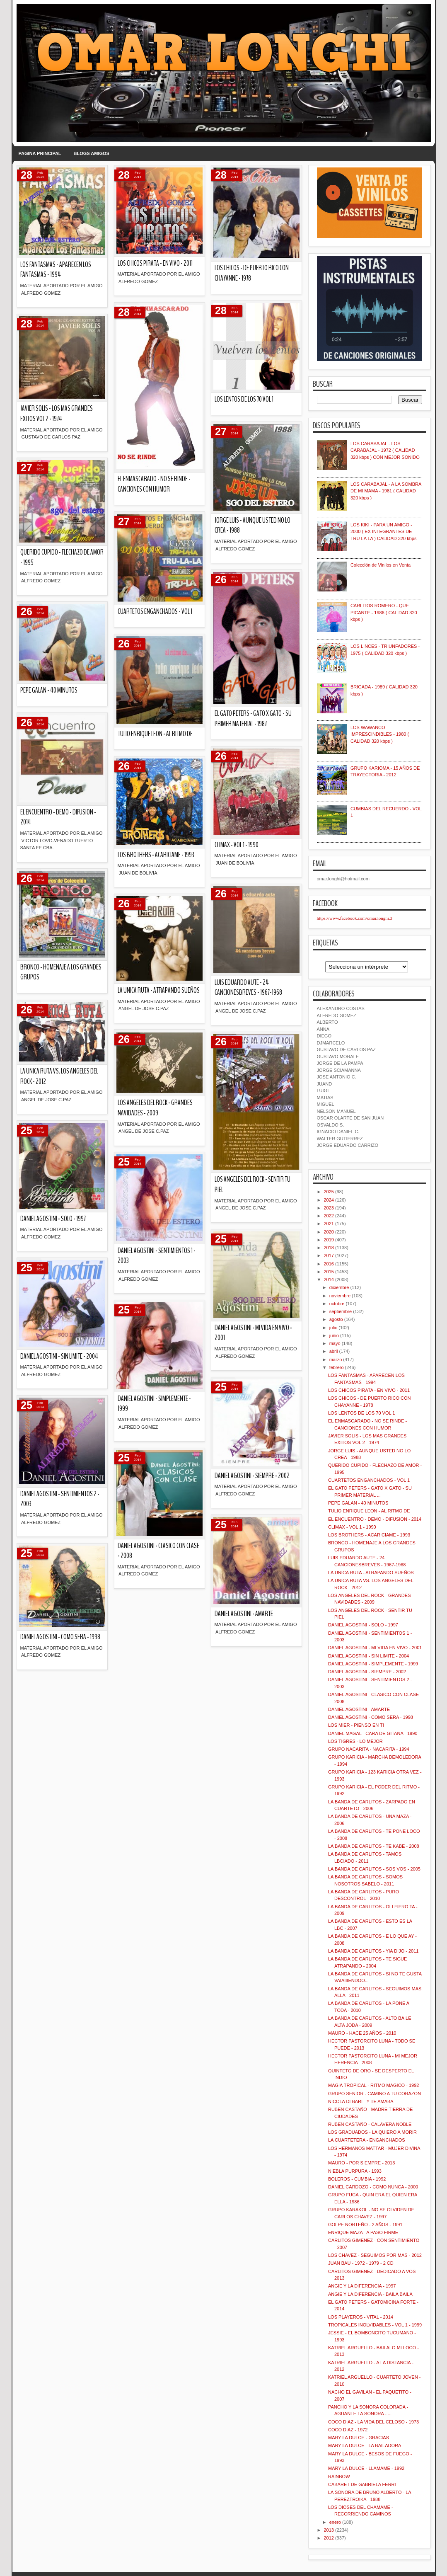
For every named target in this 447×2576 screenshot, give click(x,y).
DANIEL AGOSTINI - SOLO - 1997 (53, 1219)
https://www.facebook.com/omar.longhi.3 (355, 918)
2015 (329, 1271)
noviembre (339, 1295)
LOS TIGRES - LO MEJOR (355, 1741)
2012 (329, 2537)
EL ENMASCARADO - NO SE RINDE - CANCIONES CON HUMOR (154, 484)
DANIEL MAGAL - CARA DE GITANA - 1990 (372, 1733)
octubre (337, 1303)
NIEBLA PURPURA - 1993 (355, 2171)
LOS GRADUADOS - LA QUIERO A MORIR (372, 2132)
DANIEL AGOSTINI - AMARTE (244, 1614)
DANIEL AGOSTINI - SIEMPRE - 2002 (252, 1476)
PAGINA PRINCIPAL (40, 153)
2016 (329, 1263)
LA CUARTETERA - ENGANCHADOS (366, 2139)
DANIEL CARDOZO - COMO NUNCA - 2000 (373, 2186)
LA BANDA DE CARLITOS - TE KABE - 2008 (373, 1846)
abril (333, 1351)
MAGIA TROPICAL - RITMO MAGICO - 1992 (373, 2085)
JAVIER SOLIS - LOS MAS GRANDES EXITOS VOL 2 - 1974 (56, 414)
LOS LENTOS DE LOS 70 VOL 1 (244, 399)
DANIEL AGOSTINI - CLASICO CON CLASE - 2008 (158, 1551)
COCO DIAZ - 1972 (347, 2429)
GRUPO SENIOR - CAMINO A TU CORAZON (374, 2093)
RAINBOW (339, 2476)
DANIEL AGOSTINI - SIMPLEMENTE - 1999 (154, 1404)
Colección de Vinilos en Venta (380, 564)
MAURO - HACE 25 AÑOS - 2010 (362, 2033)
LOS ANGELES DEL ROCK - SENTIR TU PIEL (252, 1185)
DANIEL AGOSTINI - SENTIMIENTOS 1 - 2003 (157, 1256)
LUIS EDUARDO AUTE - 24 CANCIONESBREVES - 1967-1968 (248, 988)
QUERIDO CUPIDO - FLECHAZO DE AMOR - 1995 (62, 557)
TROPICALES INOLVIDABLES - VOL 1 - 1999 (375, 2324)
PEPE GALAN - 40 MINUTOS (48, 690)
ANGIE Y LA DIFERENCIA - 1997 (362, 2285)
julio (333, 1327)
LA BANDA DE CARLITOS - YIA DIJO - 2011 (373, 1950)
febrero (336, 1367)
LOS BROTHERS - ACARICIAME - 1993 (156, 855)
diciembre (339, 1287)
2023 (329, 1207)
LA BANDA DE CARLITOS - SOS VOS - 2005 (374, 1868)
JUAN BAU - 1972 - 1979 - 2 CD (361, 2263)
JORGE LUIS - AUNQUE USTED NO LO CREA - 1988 (252, 526)
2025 (329, 1191)
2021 (329, 1223)
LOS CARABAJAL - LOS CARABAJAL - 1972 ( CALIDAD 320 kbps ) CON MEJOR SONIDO (385, 450)
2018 (329, 1247)
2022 (329, 1215)
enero (335, 2522)
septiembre (340, 1311)
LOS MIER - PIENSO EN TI (356, 1725)
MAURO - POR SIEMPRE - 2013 (361, 2162)
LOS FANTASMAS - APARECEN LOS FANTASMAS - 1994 (55, 270)
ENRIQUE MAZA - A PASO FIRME (363, 2232)
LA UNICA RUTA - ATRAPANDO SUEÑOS (159, 990)
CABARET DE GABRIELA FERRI (362, 2484)
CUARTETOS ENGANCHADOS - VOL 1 (155, 611)
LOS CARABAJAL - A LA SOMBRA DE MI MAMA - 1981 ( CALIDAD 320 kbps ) (385, 491)
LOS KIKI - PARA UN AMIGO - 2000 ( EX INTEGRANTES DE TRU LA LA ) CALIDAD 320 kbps (383, 531)
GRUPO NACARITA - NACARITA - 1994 (368, 1749)
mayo (335, 1343)
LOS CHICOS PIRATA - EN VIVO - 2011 (155, 263)
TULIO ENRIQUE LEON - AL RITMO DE (155, 734)
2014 (329, 1279)
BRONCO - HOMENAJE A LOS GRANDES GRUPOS (60, 972)
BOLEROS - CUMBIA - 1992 (357, 2178)
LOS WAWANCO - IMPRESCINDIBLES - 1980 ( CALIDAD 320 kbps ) (379, 734)
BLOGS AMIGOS (91, 153)
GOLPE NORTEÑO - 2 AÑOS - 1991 (365, 2224)
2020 (329, 1231)
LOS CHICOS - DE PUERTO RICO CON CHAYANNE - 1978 (252, 273)
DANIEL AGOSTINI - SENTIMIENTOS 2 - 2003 (59, 1499)
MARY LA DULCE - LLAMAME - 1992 (366, 2468)
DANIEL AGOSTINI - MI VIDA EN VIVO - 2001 (253, 1333)
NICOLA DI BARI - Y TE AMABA (361, 2101)
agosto (336, 1319)
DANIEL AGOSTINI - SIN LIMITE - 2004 (59, 1356)
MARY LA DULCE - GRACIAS (358, 2437)
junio (334, 1335)
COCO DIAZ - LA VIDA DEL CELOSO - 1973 (373, 2421)
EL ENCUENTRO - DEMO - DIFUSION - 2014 (58, 817)
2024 (329, 1199)
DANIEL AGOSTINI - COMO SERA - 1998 (60, 1637)
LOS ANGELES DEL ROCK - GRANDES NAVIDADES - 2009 (155, 1108)
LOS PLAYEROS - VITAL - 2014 (360, 2316)
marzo (335, 1359)
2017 (329, 1255)
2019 (329, 1239)
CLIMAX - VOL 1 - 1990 (237, 845)
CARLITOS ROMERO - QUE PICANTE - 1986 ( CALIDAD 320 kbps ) (383, 612)
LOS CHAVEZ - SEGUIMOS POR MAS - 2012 (375, 2255)
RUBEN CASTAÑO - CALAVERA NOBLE (369, 2124)
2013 (329, 2530)
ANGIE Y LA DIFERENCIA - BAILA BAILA (370, 2294)
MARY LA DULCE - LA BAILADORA (364, 2445)
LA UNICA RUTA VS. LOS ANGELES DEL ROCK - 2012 (59, 1076)
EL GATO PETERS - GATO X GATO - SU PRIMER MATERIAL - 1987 (253, 719)
